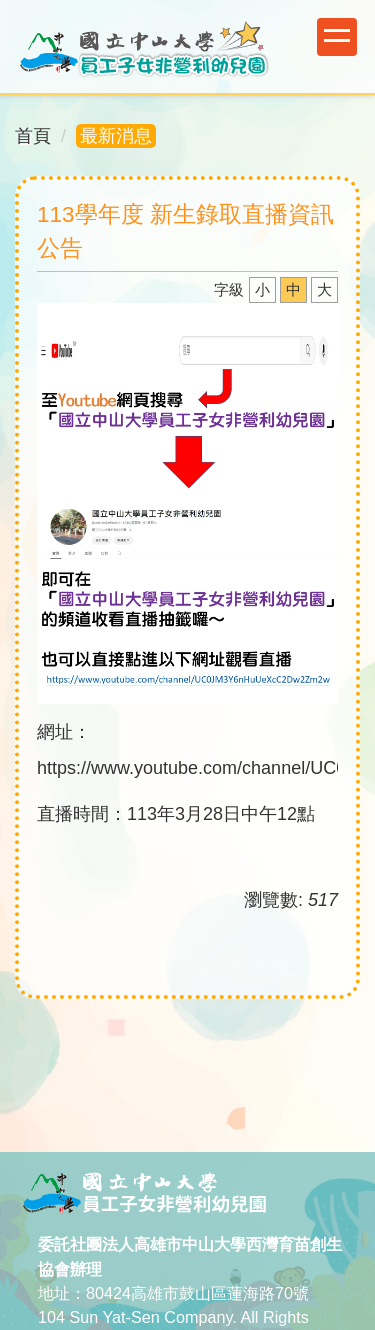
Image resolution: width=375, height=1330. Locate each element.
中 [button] (293, 289)
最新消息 (116, 136)
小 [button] (262, 289)
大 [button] (324, 289)
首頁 (33, 136)
